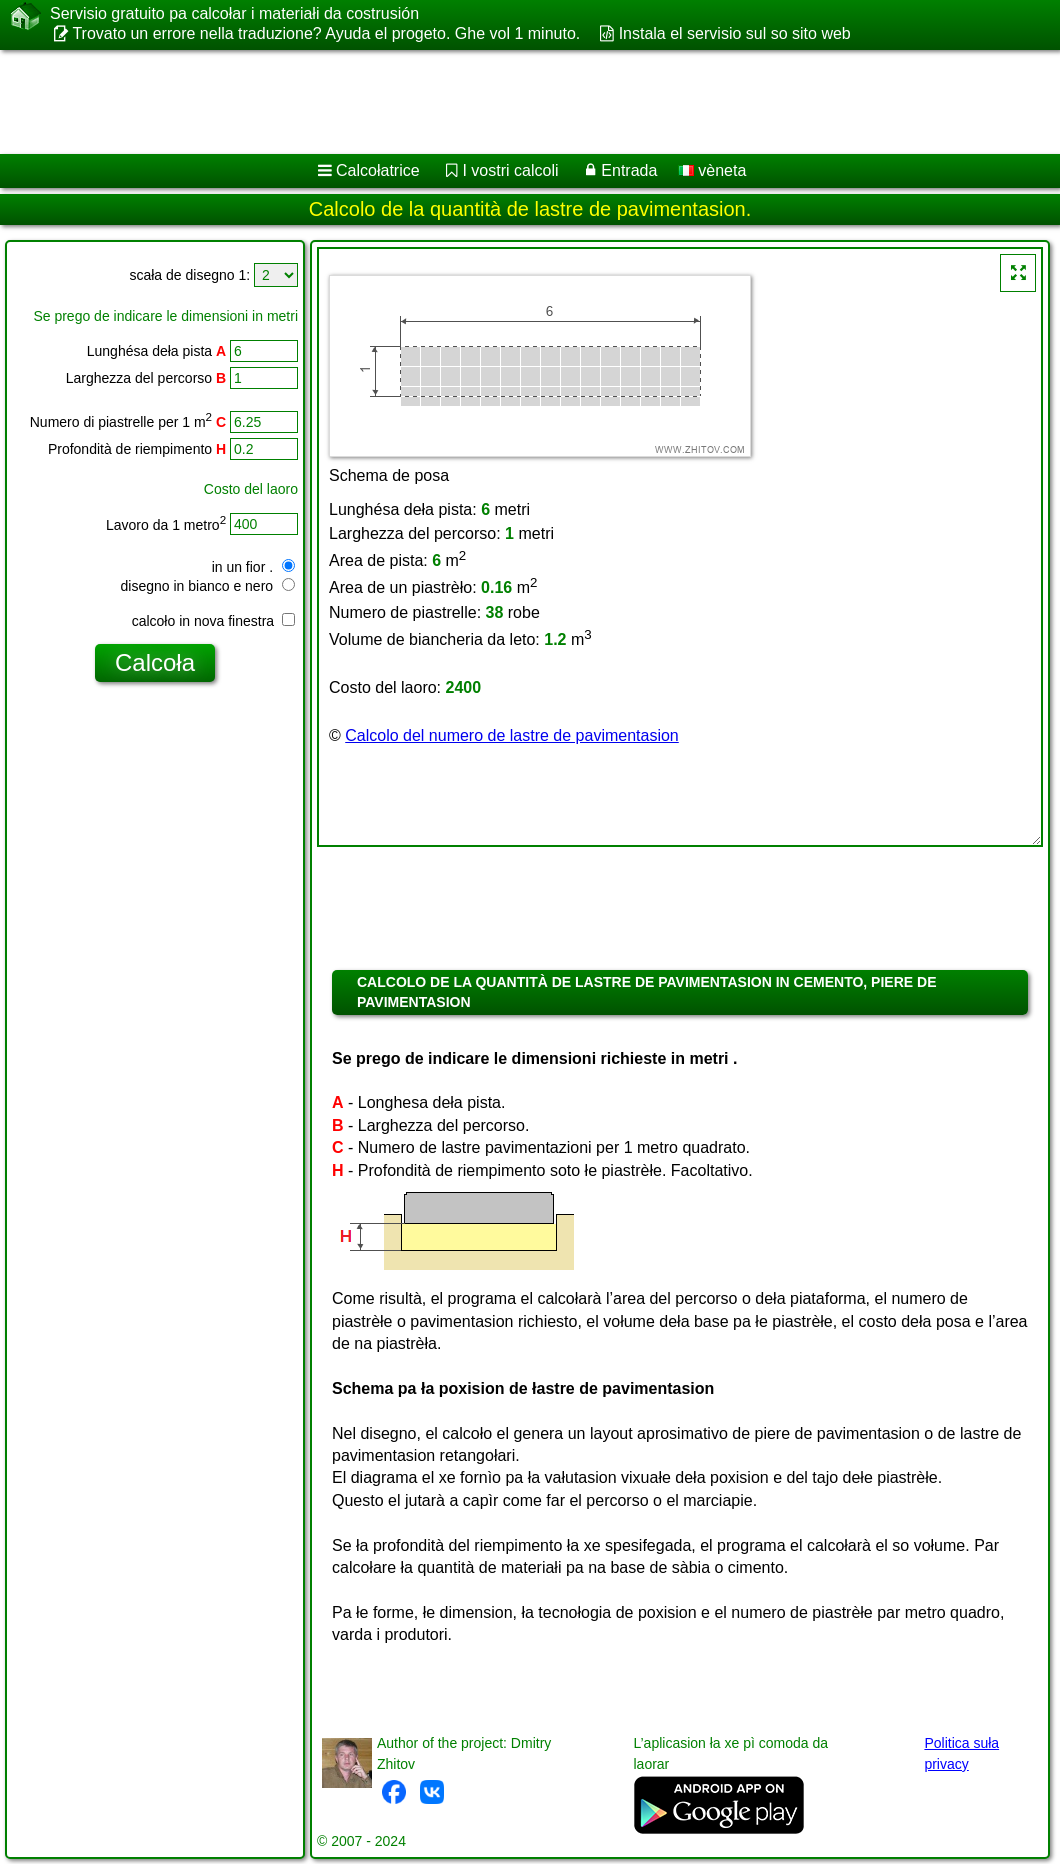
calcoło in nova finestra (213, 621)
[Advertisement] (510, 102)
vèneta (712, 170)
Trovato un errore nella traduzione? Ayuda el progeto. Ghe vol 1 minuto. (326, 33)
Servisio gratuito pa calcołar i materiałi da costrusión (234, 14)
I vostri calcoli (510, 170)
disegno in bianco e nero (208, 586)
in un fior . (253, 567)
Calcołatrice (378, 170)
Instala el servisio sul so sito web (735, 33)
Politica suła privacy (961, 1753)
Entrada (629, 170)
